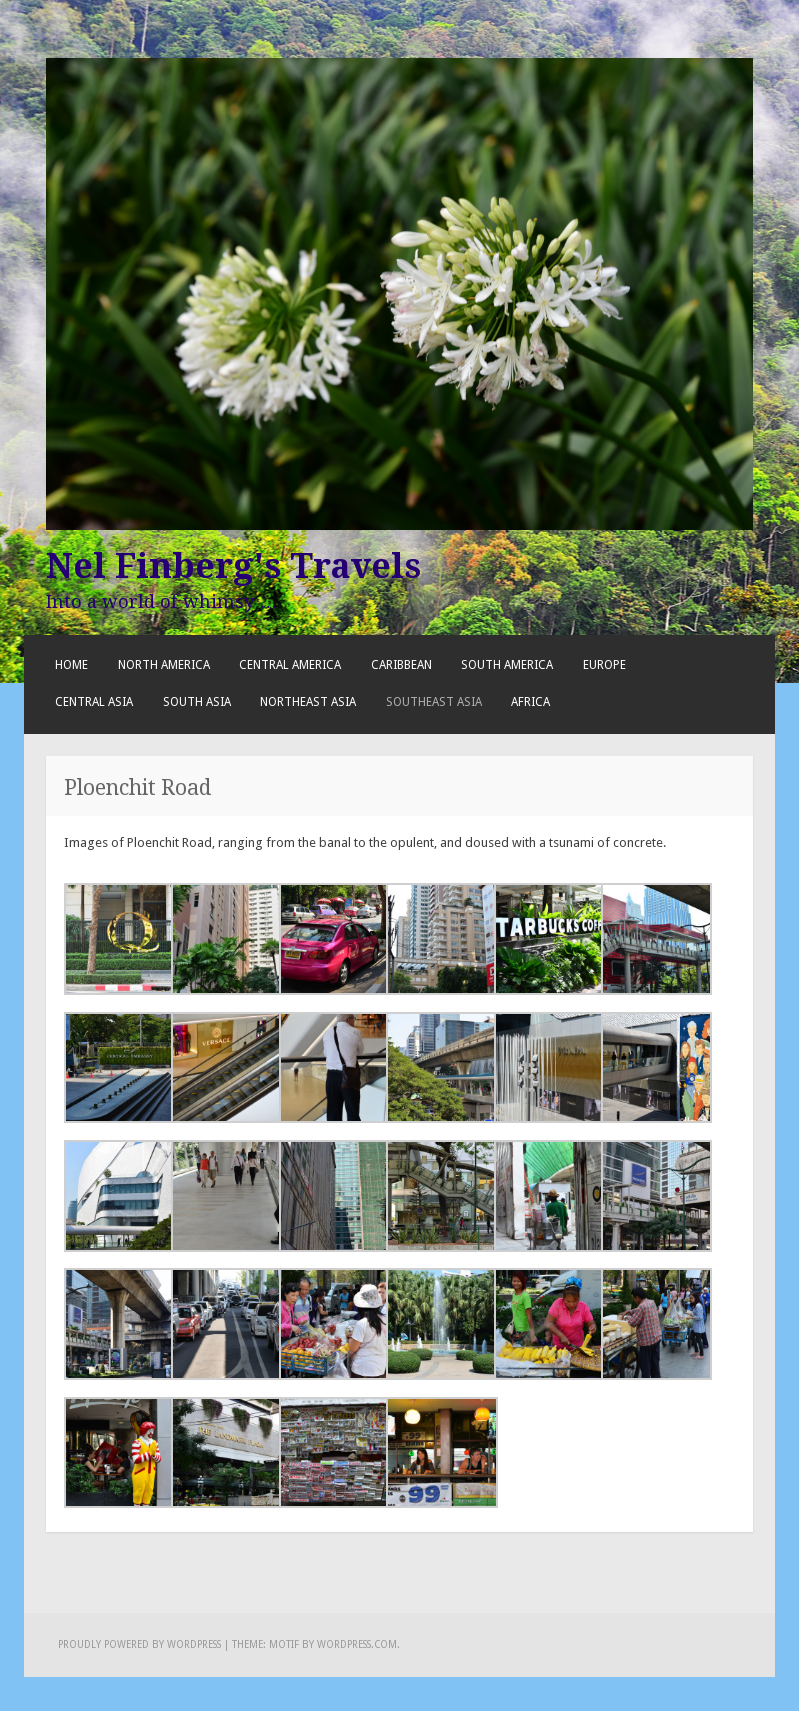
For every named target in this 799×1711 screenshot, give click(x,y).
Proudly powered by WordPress (139, 1644)
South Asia (197, 702)
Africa (530, 702)
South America (507, 665)
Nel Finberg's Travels (233, 566)
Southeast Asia (434, 702)
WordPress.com (357, 1644)
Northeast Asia (308, 702)
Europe (604, 665)
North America (164, 665)
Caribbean (401, 665)
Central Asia (94, 702)
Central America (290, 665)
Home (71, 665)
